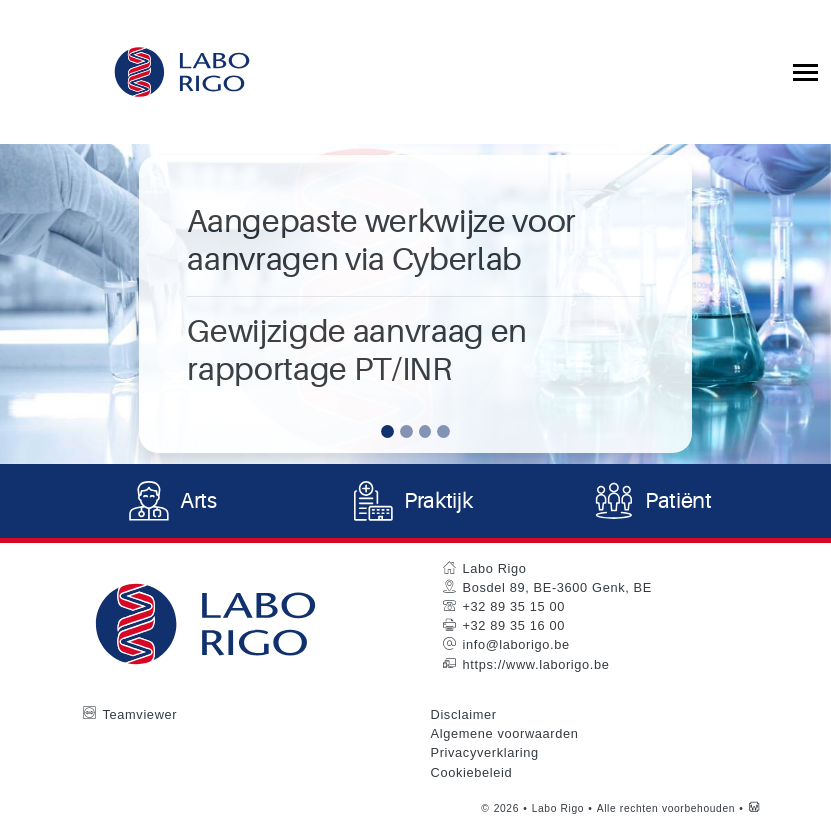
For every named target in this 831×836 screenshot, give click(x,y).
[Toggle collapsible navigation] (805, 72)
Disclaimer (464, 717)
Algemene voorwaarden (505, 736)
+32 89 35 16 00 (514, 628)
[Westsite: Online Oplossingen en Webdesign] (754, 811)
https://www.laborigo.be (536, 666)
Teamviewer (140, 717)
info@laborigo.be (516, 647)
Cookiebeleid (472, 774)
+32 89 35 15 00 (514, 609)
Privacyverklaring (485, 755)
